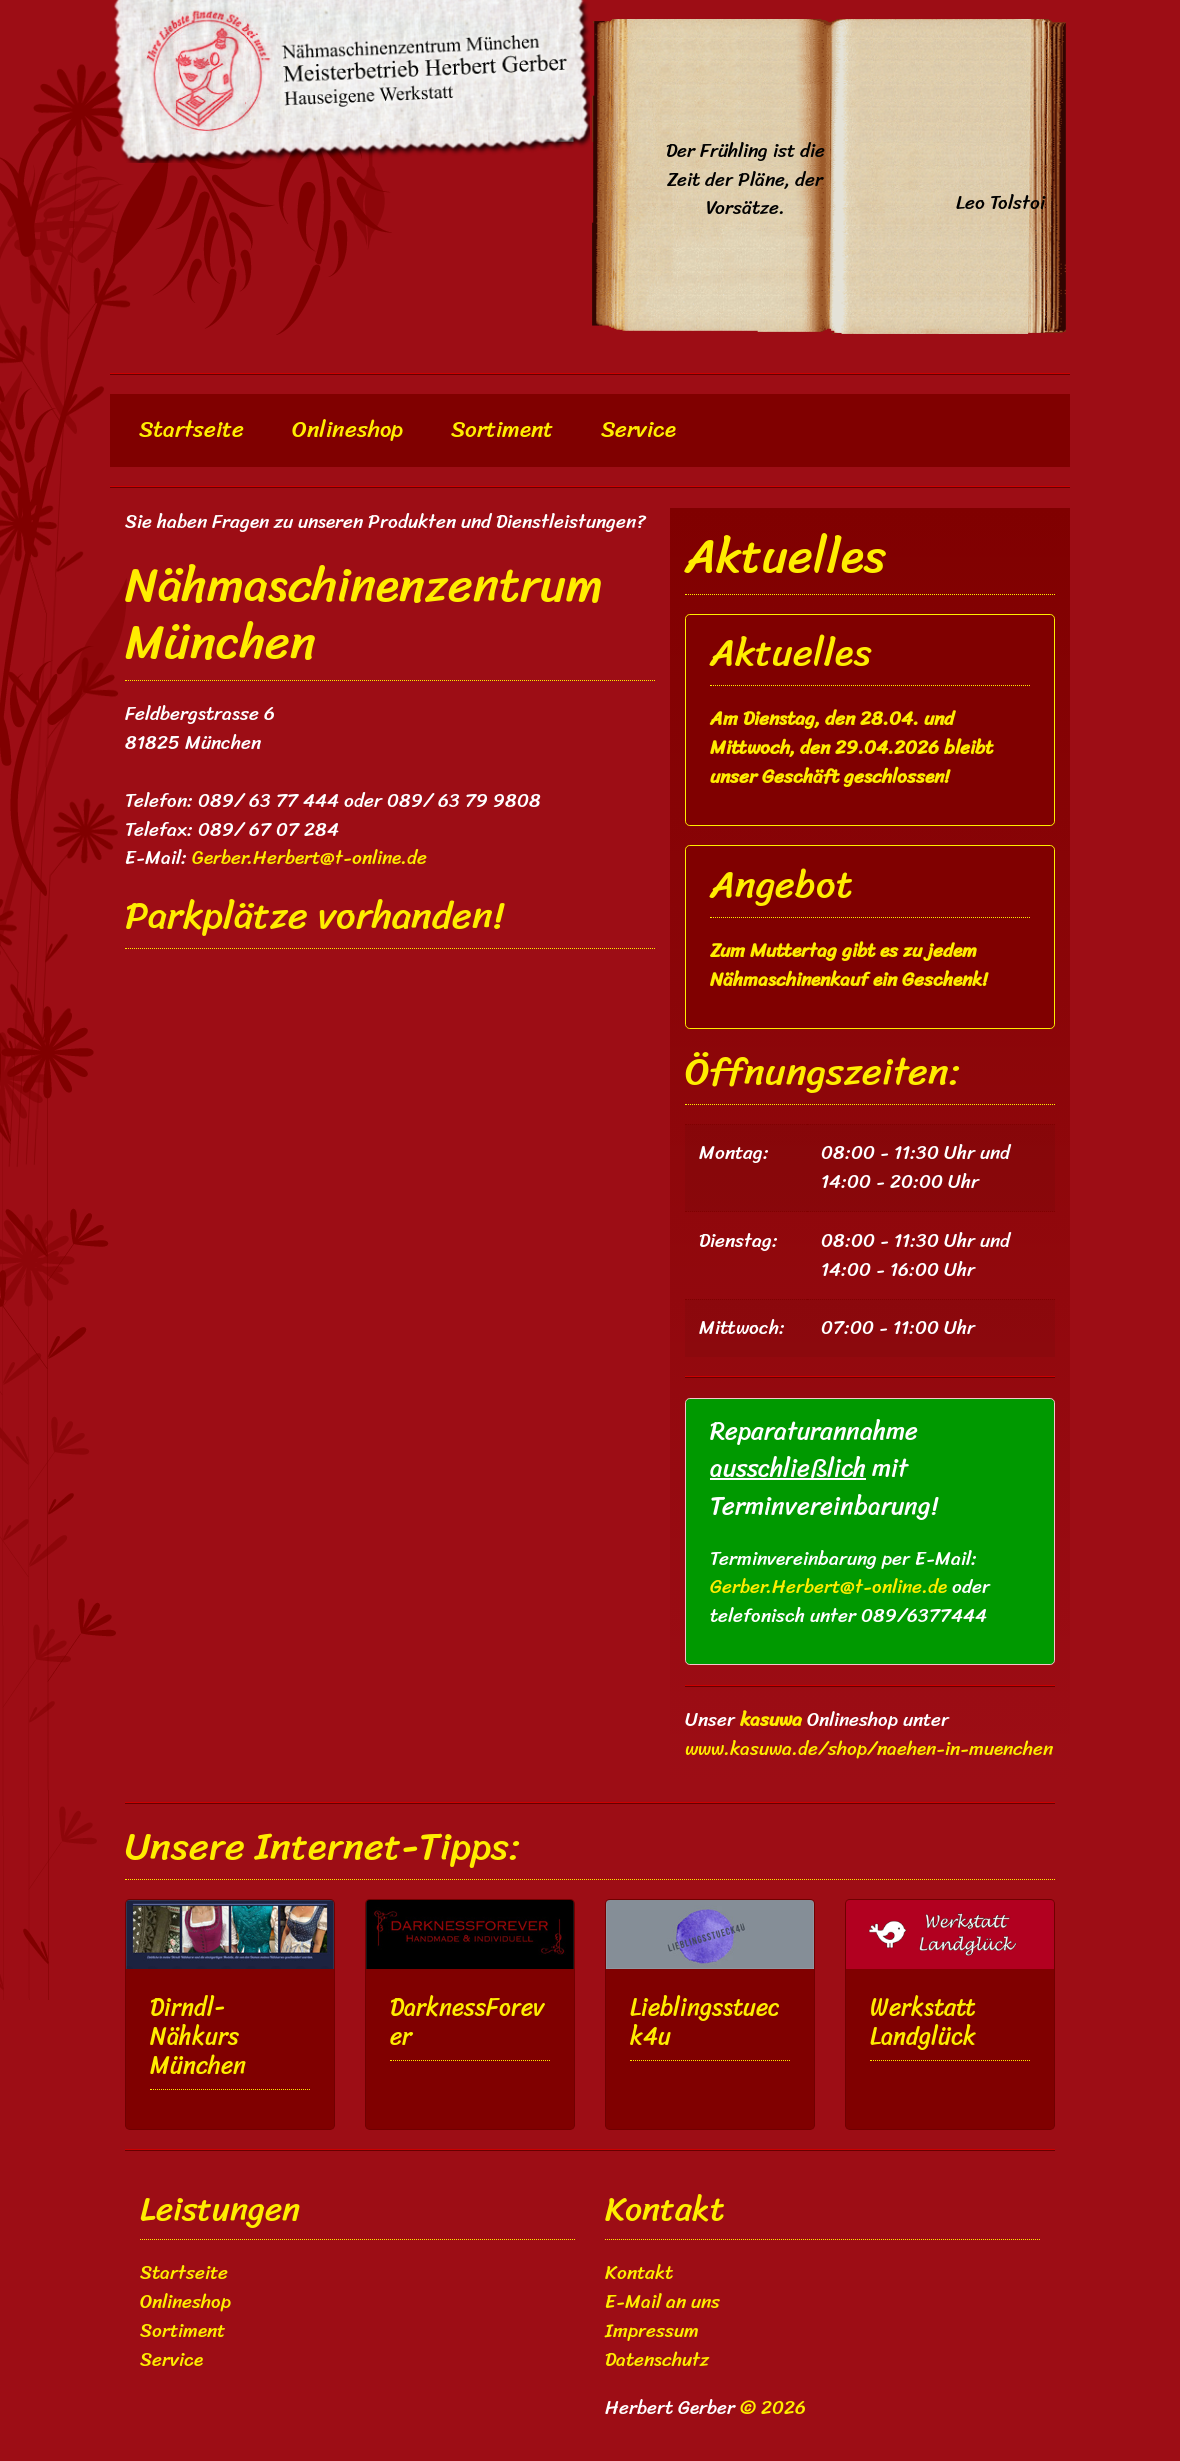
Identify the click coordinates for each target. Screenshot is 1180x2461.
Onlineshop (347, 429)
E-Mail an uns (662, 2302)
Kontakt (639, 2273)
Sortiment (502, 429)
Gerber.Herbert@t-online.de (828, 1587)
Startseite (196, 429)
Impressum (652, 2331)
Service (638, 429)
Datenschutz (657, 2360)
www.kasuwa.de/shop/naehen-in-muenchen (869, 1749)
